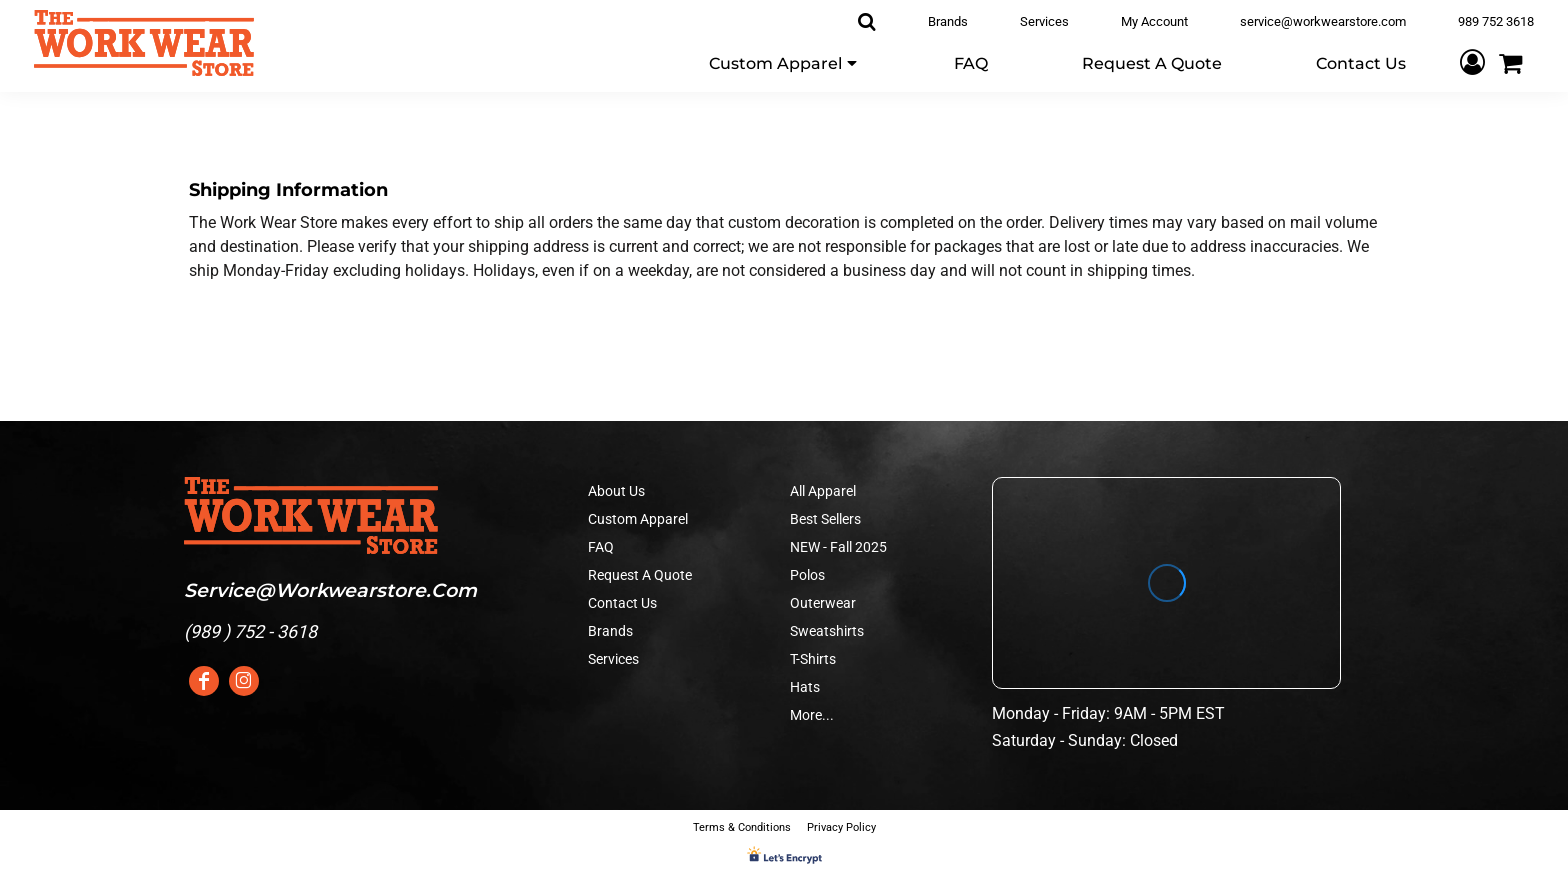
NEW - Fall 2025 (838, 547)
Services (1044, 21)
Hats (805, 687)
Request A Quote (640, 575)
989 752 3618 (1496, 21)
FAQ (601, 547)
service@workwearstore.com (1323, 21)
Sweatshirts (827, 631)
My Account (1154, 21)
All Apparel (823, 491)
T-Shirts (813, 659)
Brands (948, 21)
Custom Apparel (638, 519)
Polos (807, 575)
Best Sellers (825, 519)
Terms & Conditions (742, 827)
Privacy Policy (841, 827)
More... (812, 715)
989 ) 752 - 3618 (253, 631)
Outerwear (823, 603)
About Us (616, 491)
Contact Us (622, 603)
